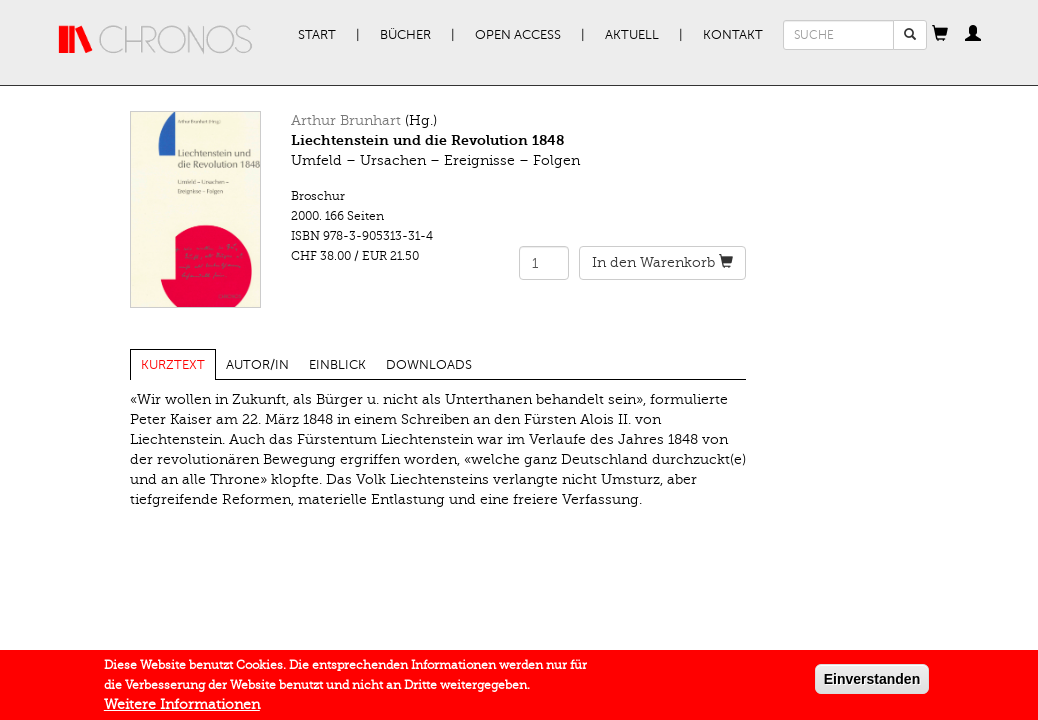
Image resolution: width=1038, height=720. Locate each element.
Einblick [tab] (337, 365)
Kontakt (733, 35)
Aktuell (632, 35)
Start (317, 35)
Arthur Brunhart (346, 120)
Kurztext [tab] (173, 365)
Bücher (405, 35)
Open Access (518, 35)
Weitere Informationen (182, 708)
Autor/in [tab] (257, 365)
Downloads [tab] (429, 365)
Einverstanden (872, 683)
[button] (940, 35)
